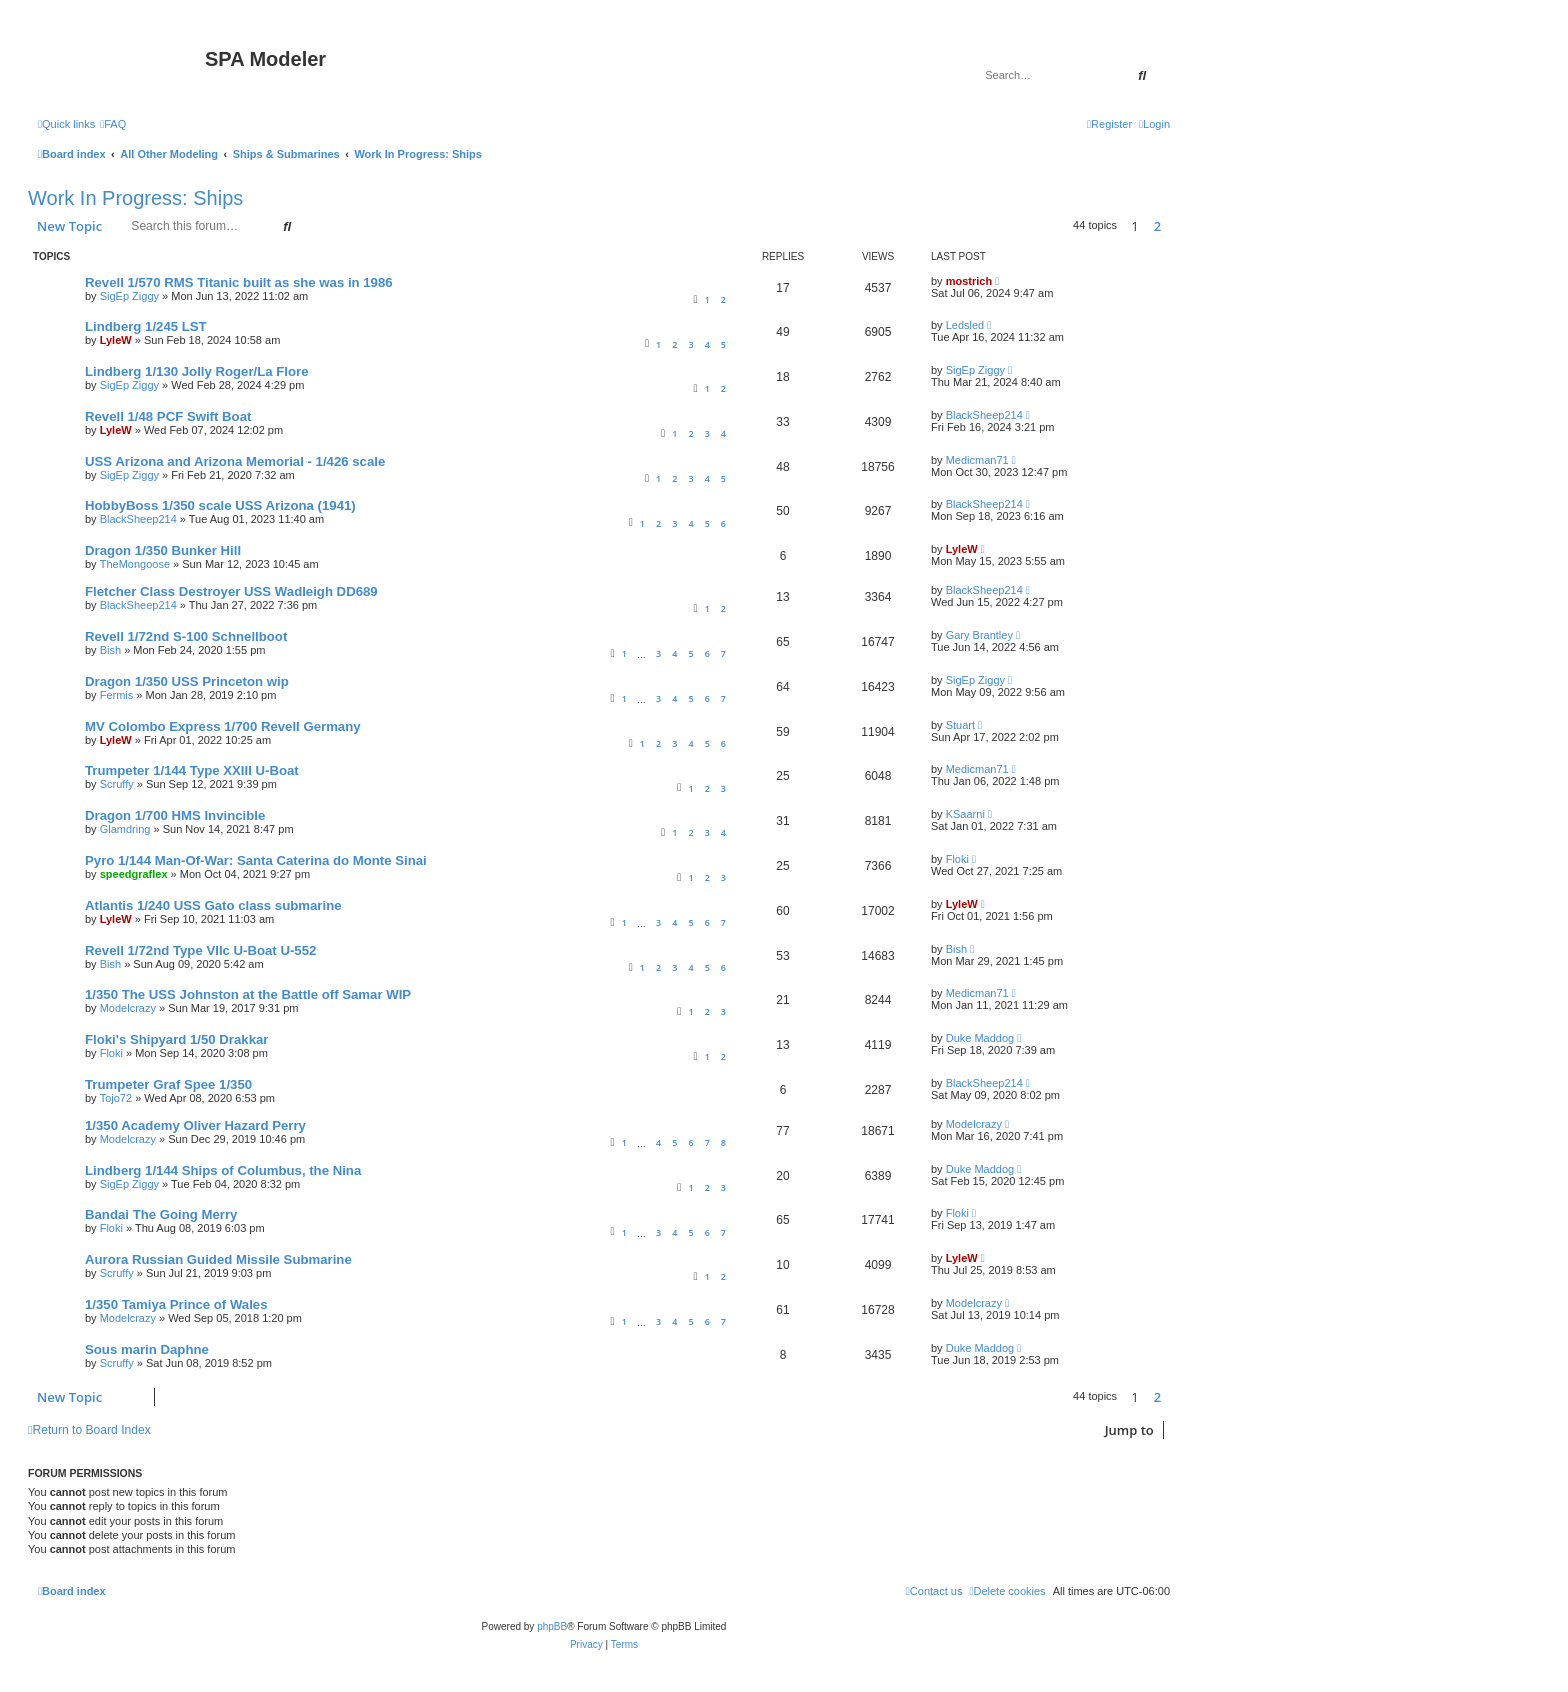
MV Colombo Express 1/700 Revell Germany (223, 726)
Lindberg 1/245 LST (146, 326)
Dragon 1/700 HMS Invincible (175, 815)
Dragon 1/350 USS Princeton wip (187, 681)
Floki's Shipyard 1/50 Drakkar (176, 1039)
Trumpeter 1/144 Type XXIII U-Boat (192, 770)
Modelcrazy (128, 1008)
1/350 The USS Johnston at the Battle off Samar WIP (248, 994)
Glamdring (125, 829)
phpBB (552, 1626)
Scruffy (117, 784)
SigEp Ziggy (129, 296)
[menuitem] (113, 124)
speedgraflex (134, 874)
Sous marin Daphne (147, 1349)
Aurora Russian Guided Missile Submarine (218, 1259)
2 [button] (1157, 226)
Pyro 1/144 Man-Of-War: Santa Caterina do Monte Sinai (256, 860)
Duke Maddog (980, 1038)
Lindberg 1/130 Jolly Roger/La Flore (197, 371)
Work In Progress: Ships (135, 198)
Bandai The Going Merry (161, 1214)
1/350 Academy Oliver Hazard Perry (195, 1125)
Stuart (960, 725)
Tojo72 (116, 1098)
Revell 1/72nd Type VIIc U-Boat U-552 (200, 950)
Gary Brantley (979, 635)
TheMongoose (135, 564)
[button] (1175, 226)
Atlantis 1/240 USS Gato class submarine (213, 905)
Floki (957, 859)
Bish (110, 650)
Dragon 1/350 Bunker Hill (163, 550)
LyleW (116, 340)
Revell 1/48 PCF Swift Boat (168, 416)
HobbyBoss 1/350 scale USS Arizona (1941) (220, 505)
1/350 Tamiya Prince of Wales (176, 1304)
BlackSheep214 (984, 415)
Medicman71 (977, 460)
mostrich (969, 281)
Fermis (117, 695)
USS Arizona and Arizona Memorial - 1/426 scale (235, 461)
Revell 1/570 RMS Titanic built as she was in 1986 (239, 282)
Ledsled (965, 325)
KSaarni (965, 814)
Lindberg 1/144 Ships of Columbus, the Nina (223, 1170)
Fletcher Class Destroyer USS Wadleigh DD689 (231, 591)
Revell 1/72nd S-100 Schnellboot (186, 636)
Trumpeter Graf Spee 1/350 (168, 1084)
